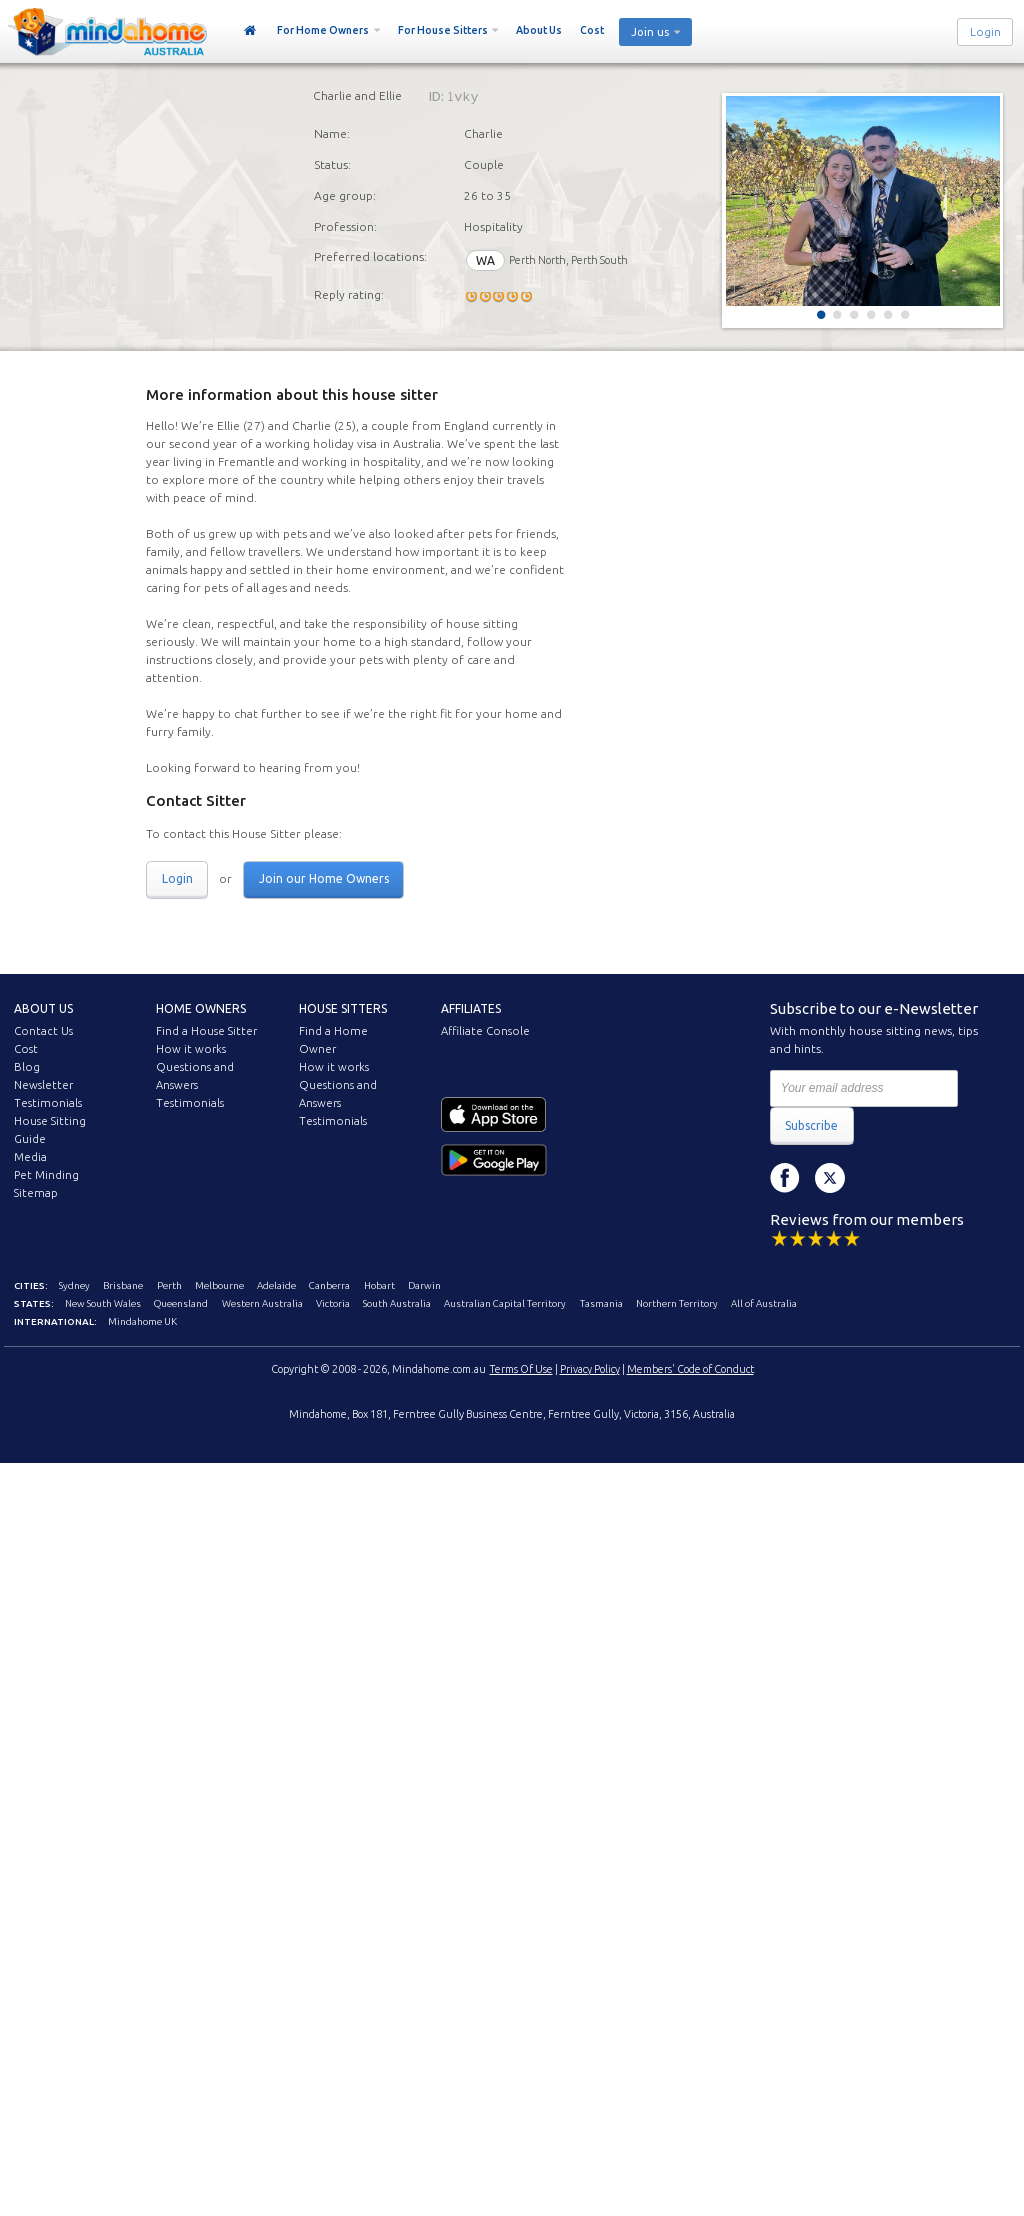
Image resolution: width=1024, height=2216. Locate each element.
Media (30, 1157)
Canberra (329, 1285)
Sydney (74, 1285)
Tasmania (601, 1303)
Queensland (181, 1303)
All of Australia (764, 1303)
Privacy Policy (590, 1369)
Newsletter (43, 1085)
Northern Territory (677, 1303)
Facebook (785, 1178)
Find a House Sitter (206, 1031)
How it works (191, 1049)
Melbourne (219, 1285)
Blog (27, 1067)
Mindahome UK (142, 1321)
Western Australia (262, 1303)
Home (250, 31)
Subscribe (811, 1125)
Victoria (333, 1303)
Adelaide (276, 1285)
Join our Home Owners (324, 878)
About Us (539, 30)
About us (43, 1008)
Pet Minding (46, 1175)
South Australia (397, 1303)
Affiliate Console (485, 1031)
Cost (592, 30)
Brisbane (123, 1285)
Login (985, 32)
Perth (169, 1285)
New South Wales (103, 1303)
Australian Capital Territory (505, 1303)
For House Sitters (443, 30)
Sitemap (36, 1193)
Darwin (424, 1285)
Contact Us (43, 1031)
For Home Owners (323, 30)
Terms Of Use (521, 1369)
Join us (650, 32)
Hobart (379, 1285)
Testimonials (48, 1103)
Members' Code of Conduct (690, 1369)
